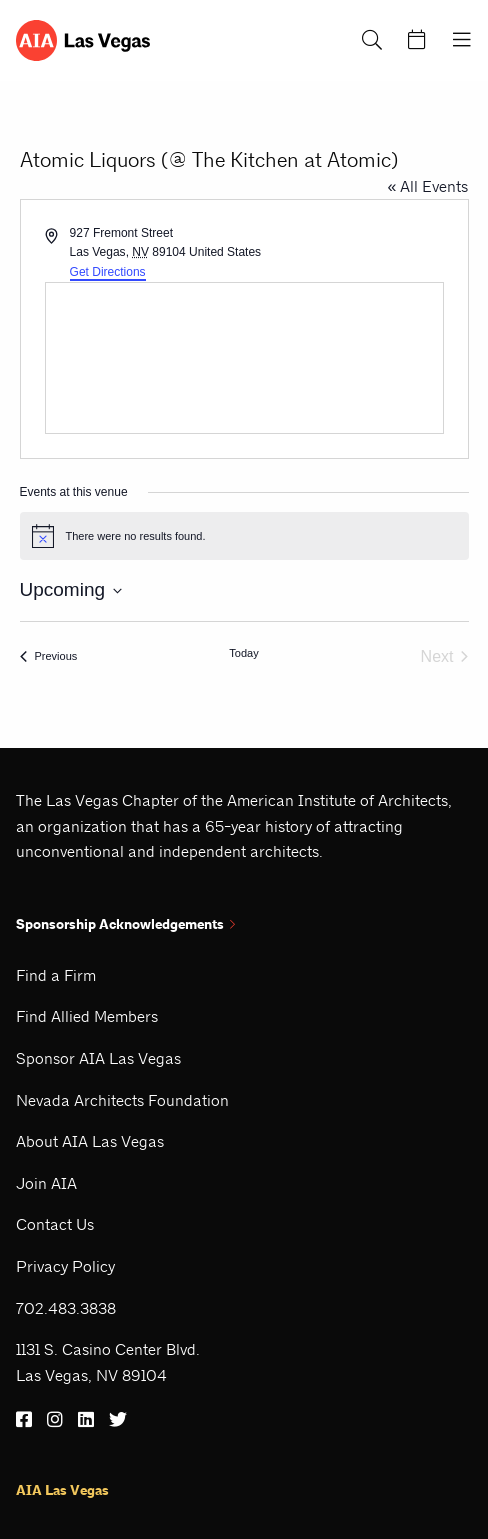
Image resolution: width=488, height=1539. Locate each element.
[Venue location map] (244, 358)
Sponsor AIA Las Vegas (98, 1058)
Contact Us (55, 1224)
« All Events (428, 186)
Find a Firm (56, 975)
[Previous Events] (49, 657)
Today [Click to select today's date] (243, 653)
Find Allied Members (87, 1016)
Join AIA (46, 1183)
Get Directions (108, 272)
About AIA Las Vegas (90, 1141)
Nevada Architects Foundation (122, 1100)
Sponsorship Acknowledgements (125, 924)
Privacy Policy (65, 1266)
